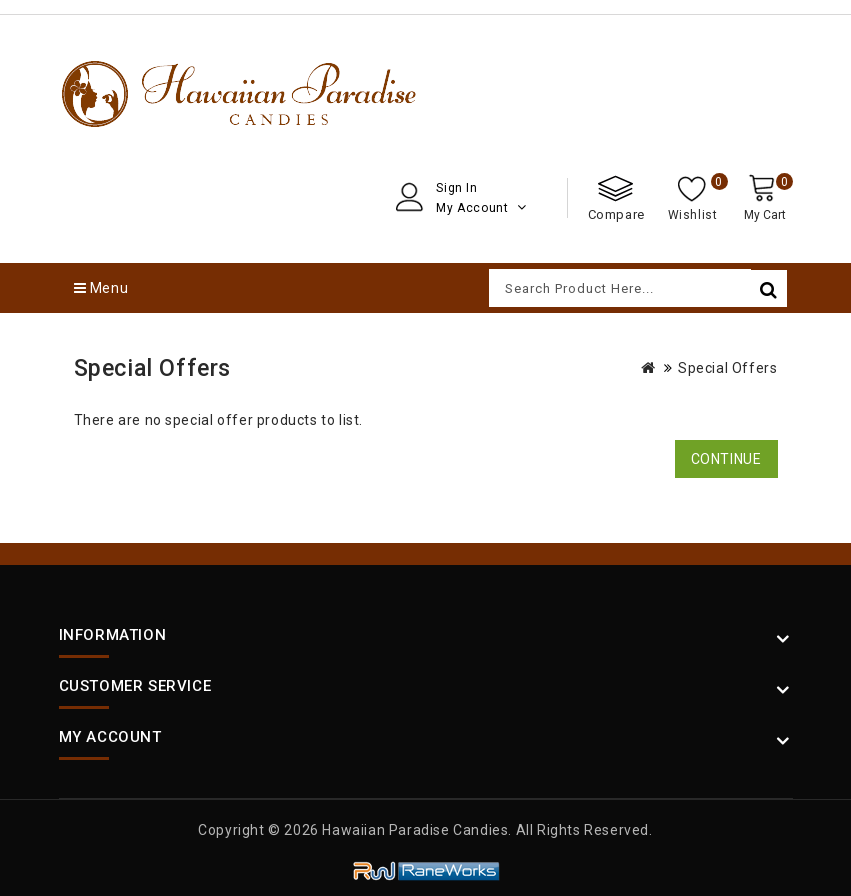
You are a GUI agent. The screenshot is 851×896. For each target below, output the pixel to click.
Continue (726, 459)
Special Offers (727, 368)
